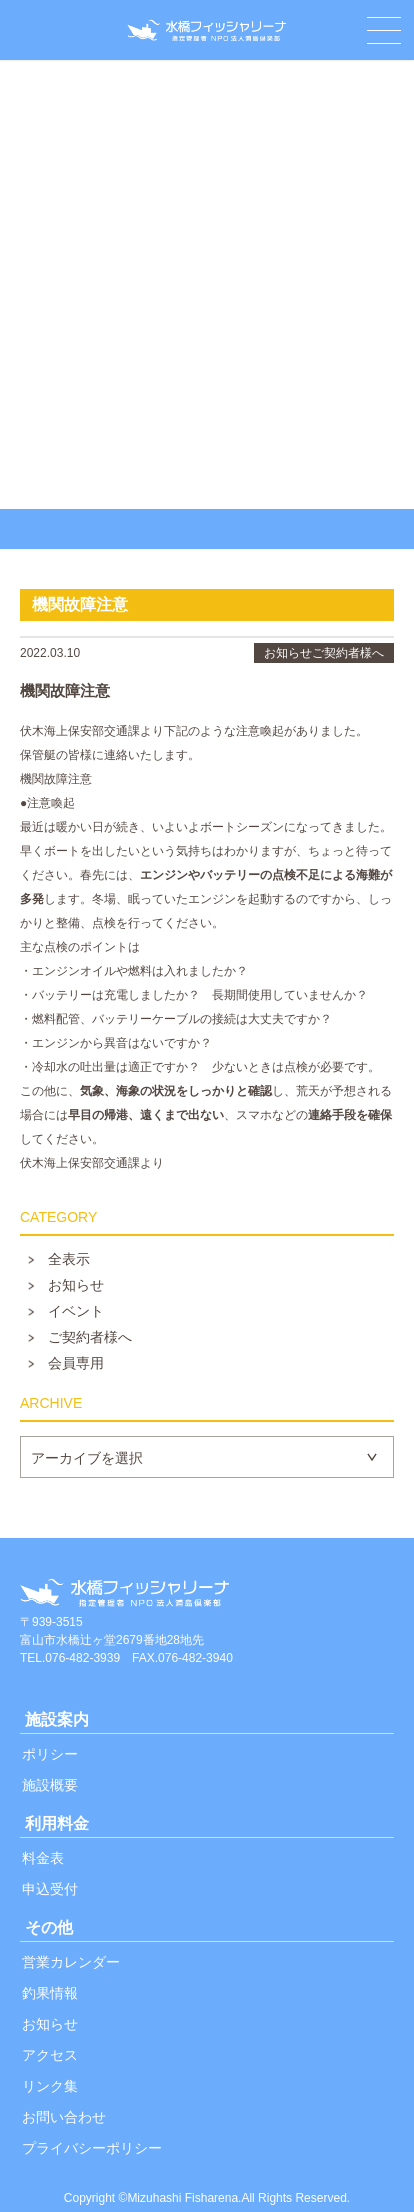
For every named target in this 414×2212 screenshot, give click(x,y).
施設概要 (50, 1785)
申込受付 (50, 1889)
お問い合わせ (64, 2117)
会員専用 (76, 1363)
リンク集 (50, 2086)
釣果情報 (50, 1993)
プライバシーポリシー (92, 2148)
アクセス (50, 2055)
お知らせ (76, 1285)
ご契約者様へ (90, 1337)
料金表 (43, 1858)
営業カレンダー (71, 1962)
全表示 (69, 1259)
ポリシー (50, 1754)
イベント (76, 1311)
